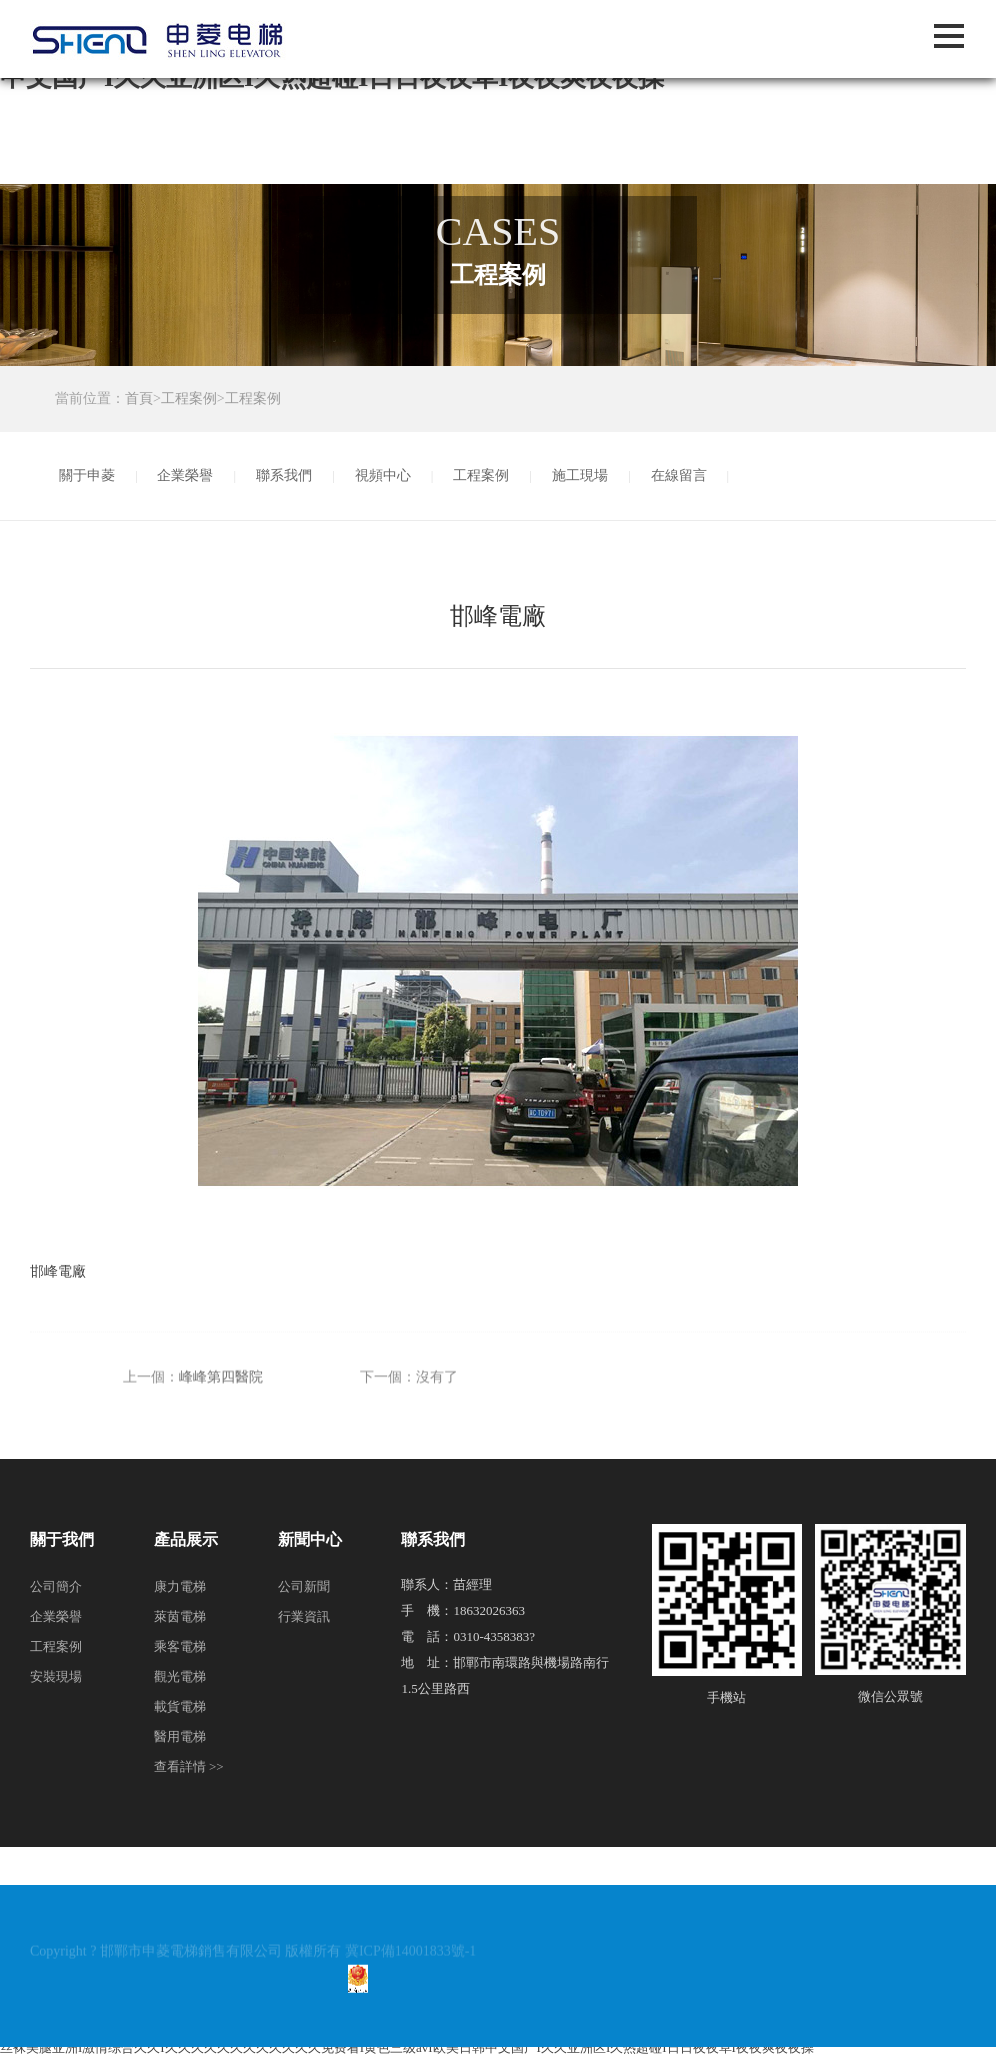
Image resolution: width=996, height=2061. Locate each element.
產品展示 (186, 1539)
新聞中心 (310, 1539)
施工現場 (580, 475)
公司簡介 (56, 1586)
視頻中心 (383, 475)
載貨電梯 (180, 1706)
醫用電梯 (180, 1736)
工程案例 (189, 398)
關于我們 (62, 1539)
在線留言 (679, 475)
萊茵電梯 (180, 1616)
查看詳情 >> (189, 1766)
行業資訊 (304, 1616)
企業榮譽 (185, 475)
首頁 (139, 398)
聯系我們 (284, 475)
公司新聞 (304, 1586)
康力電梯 (180, 1586)
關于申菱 (87, 475)
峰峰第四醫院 (221, 1407)
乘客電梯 (180, 1646)
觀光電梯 (180, 1676)
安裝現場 (56, 1676)
